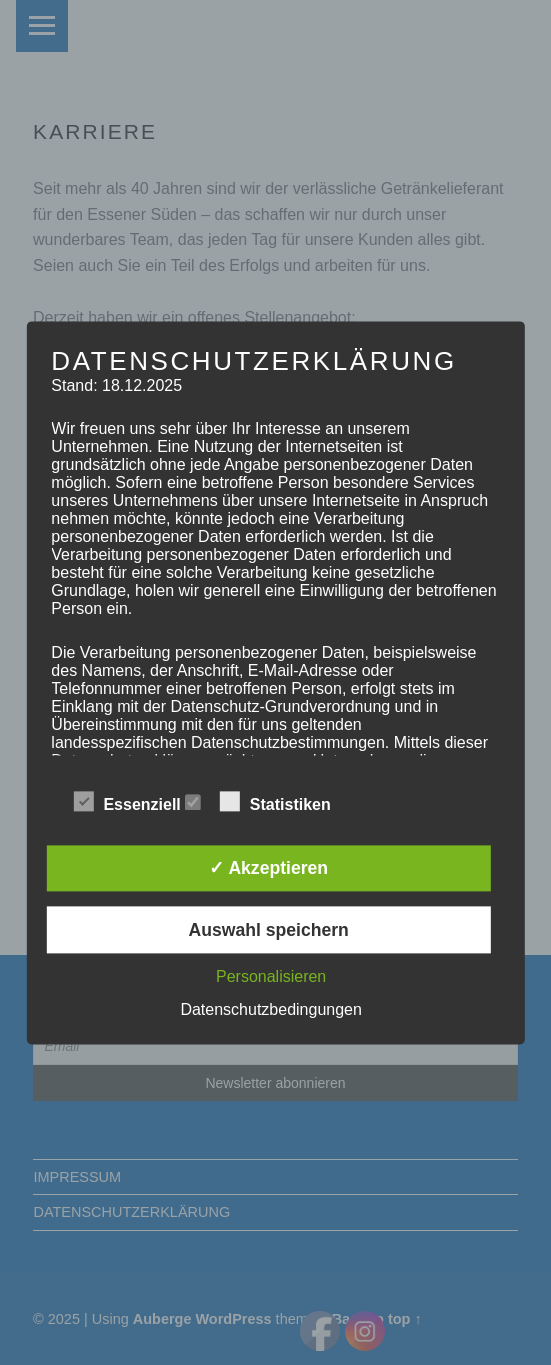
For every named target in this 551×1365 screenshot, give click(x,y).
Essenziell (137, 802)
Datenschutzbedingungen (270, 1009)
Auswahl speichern (268, 930)
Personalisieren (271, 976)
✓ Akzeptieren (268, 869)
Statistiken (285, 802)
